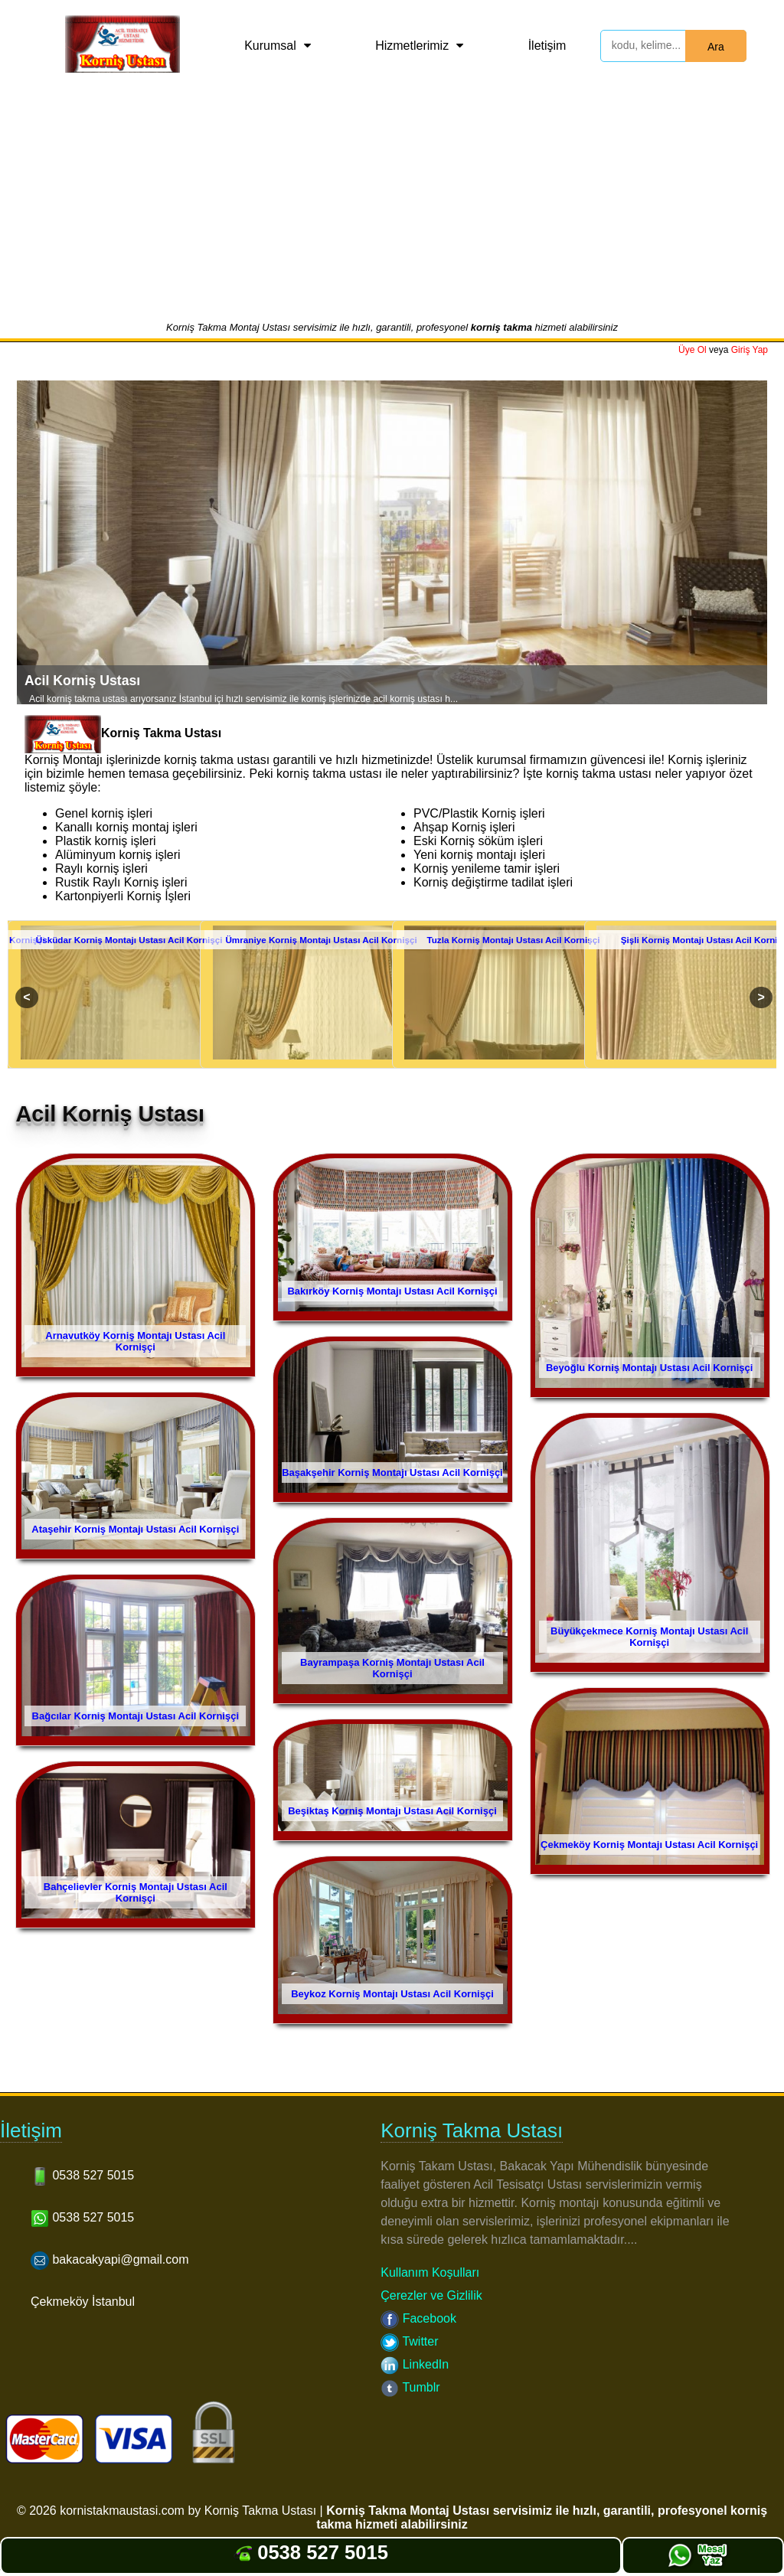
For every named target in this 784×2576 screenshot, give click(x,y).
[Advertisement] (392, 206)
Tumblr (410, 2387)
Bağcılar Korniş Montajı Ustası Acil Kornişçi (135, 1716)
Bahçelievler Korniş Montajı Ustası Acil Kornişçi (135, 1892)
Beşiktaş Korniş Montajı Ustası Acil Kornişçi (392, 1811)
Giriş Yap (749, 349)
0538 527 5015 (311, 2552)
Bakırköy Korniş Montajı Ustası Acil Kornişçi (392, 1291)
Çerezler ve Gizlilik (431, 2295)
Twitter (409, 2341)
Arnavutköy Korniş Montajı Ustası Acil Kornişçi (135, 1341)
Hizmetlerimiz (412, 45)
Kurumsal (270, 45)
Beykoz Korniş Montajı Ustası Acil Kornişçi (392, 1994)
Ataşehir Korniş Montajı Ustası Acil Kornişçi (135, 1529)
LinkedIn (415, 2364)
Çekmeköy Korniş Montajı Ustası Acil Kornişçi (649, 1844)
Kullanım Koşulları (430, 2272)
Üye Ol (692, 349)
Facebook (418, 2318)
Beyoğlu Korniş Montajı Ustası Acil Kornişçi (649, 1367)
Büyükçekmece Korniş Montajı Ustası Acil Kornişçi (649, 1636)
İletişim (547, 45)
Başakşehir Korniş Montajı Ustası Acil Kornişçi (392, 1472)
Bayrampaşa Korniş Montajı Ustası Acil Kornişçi (392, 1668)
